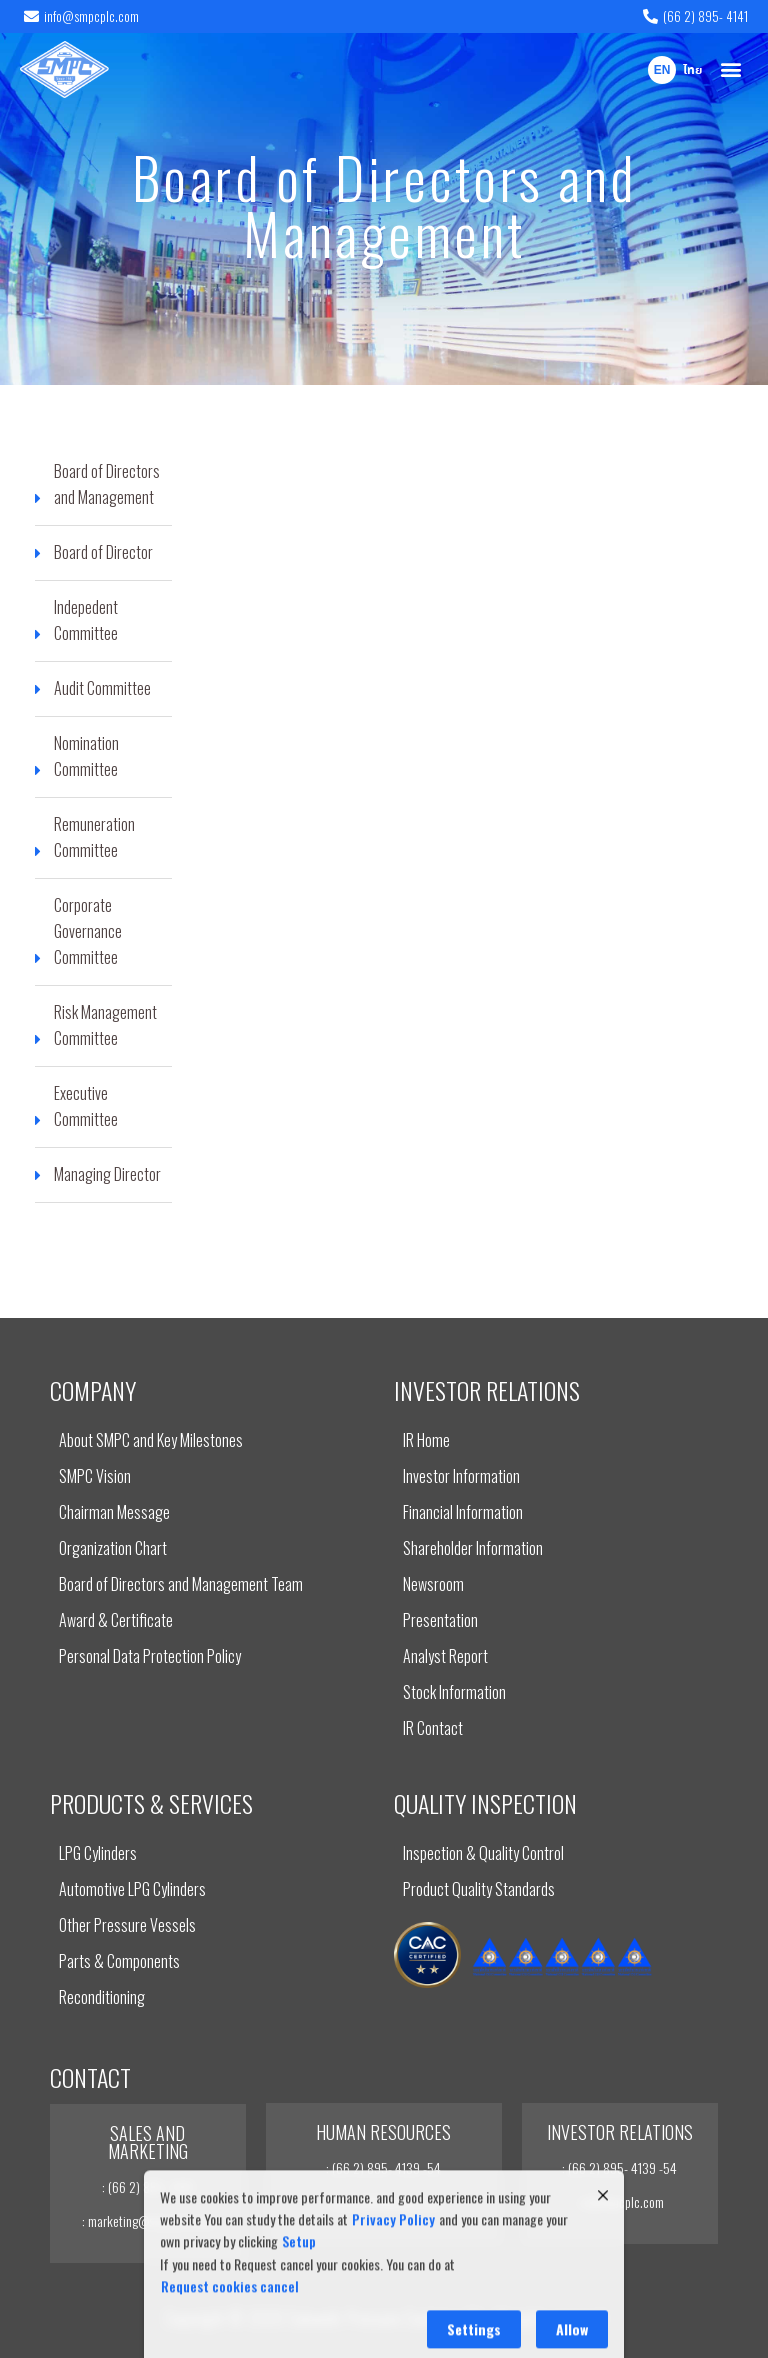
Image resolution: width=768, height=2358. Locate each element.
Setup (299, 2320)
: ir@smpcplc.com (619, 2201)
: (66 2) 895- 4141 (147, 2186)
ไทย (692, 71)
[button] (731, 69)
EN (662, 71)
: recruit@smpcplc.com (383, 2201)
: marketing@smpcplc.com (148, 2220)
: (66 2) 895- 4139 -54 (383, 2167)
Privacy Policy (393, 2297)
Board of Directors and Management (384, 204)
